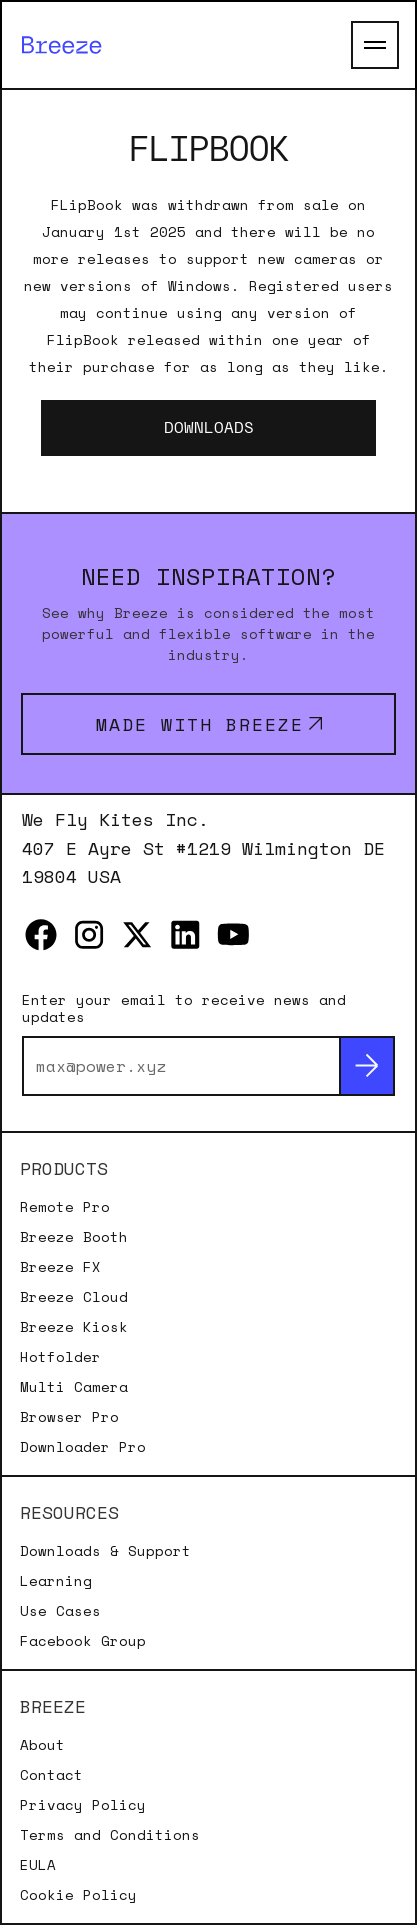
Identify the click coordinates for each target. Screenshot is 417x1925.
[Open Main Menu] (375, 45)
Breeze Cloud (74, 1297)
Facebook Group (83, 1641)
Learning (56, 1581)
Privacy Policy (83, 1805)
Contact (51, 1775)
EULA (38, 1865)
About (42, 1745)
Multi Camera (74, 1387)
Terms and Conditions (110, 1835)
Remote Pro (65, 1207)
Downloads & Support (105, 1551)
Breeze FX (60, 1267)
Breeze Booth (74, 1237)
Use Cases (60, 1611)
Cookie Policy (78, 1895)
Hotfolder (60, 1357)
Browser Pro (69, 1417)
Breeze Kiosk (74, 1327)
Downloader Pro (83, 1447)
